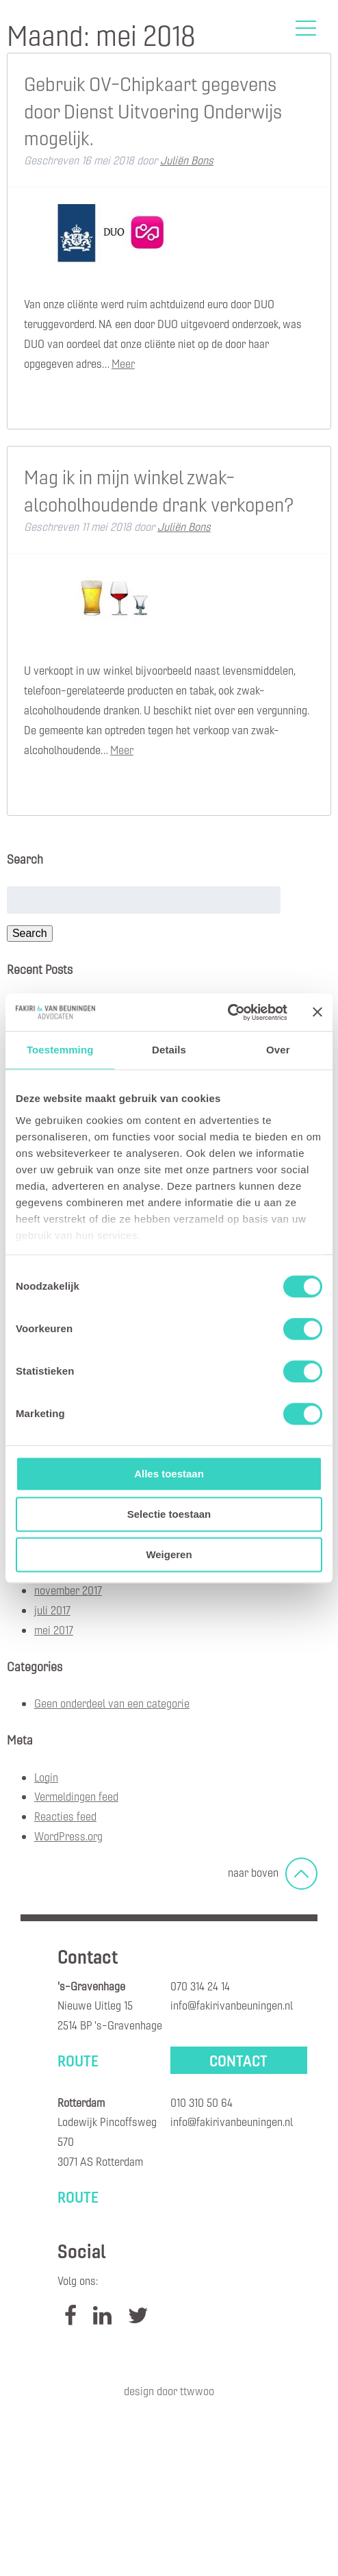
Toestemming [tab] (60, 1049)
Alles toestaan (169, 1473)
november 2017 (68, 1590)
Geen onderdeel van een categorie (112, 1703)
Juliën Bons (186, 160)
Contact (238, 2060)
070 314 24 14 (200, 1986)
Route (78, 2060)
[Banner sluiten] (317, 1012)
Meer (123, 363)
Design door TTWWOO (169, 2391)
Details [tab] (169, 1049)
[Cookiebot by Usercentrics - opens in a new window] (227, 1012)
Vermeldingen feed (76, 1796)
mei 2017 (53, 1630)
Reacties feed (65, 1816)
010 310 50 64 (201, 2102)
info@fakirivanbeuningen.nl (231, 2005)
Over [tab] (278, 1049)
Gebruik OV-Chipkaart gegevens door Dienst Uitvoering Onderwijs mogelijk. (153, 110)
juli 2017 (52, 1610)
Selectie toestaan (169, 1514)
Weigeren (169, 1554)
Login (46, 1777)
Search (29, 933)
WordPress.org (68, 1836)
